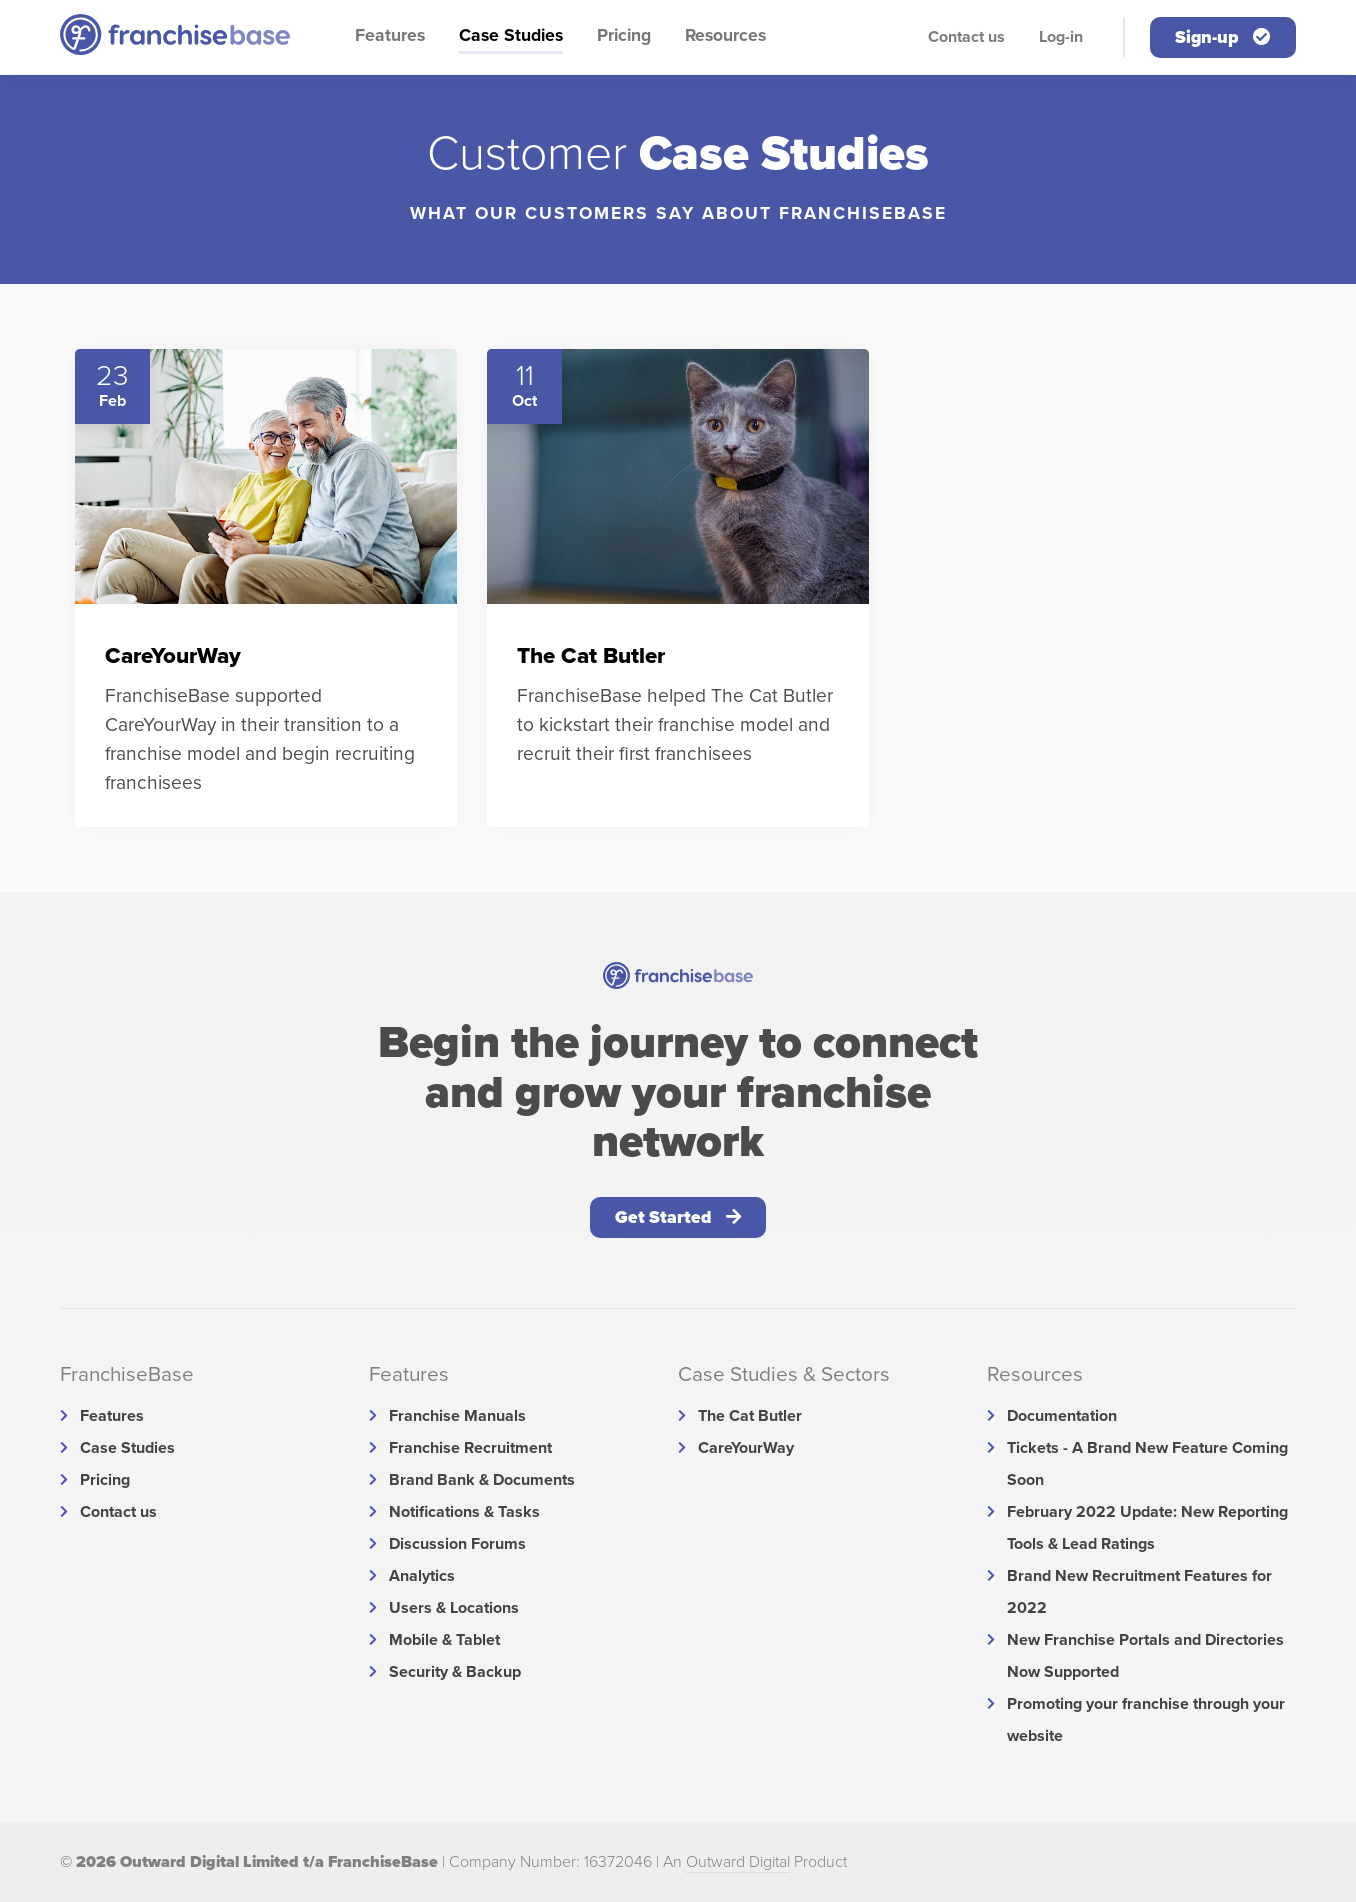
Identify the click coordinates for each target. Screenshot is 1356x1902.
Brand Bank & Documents (482, 1480)
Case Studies (511, 35)
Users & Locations (454, 1608)
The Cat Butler (750, 1416)
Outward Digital (738, 1862)
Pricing (624, 35)
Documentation (1062, 1416)
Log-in (1061, 37)
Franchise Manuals (457, 1416)
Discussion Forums (457, 1544)
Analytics (422, 1576)
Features (390, 35)
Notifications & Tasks (464, 1512)
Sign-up (1223, 37)
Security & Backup (455, 1672)
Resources (725, 35)
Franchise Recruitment (470, 1448)
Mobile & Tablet (444, 1640)
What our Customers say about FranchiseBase (678, 213)
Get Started (678, 1217)
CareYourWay (746, 1448)
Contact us (966, 37)
